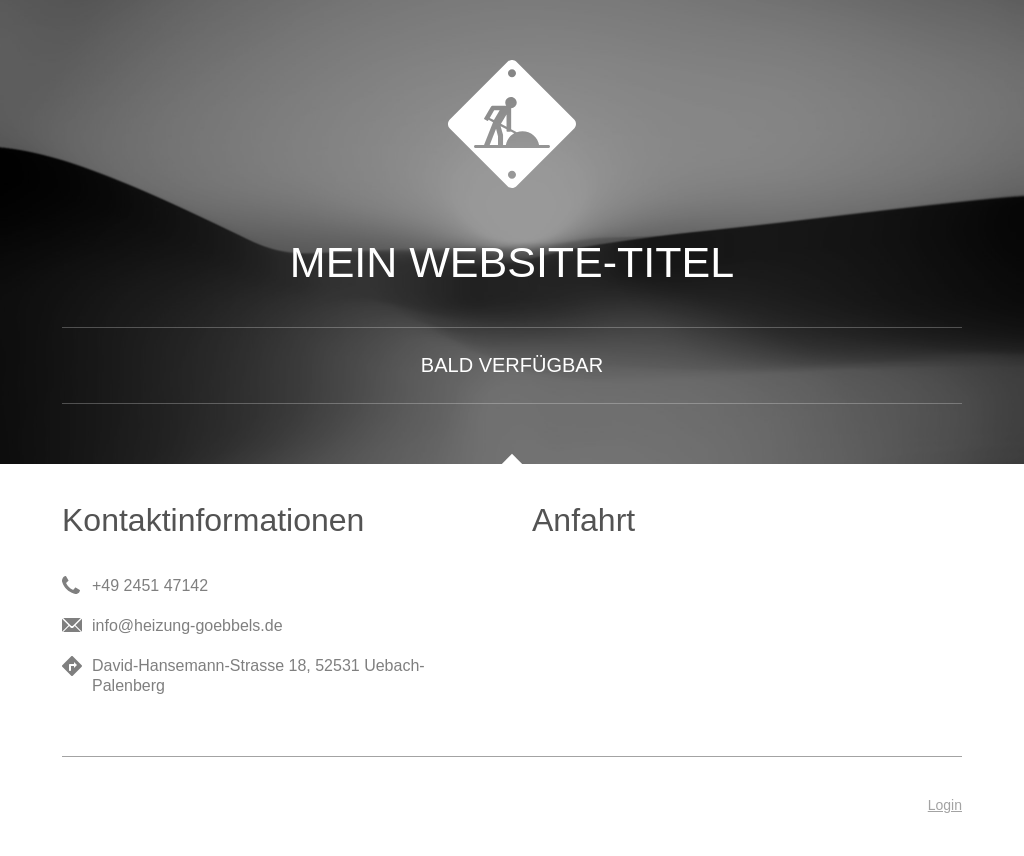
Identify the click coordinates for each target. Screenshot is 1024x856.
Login (945, 805)
